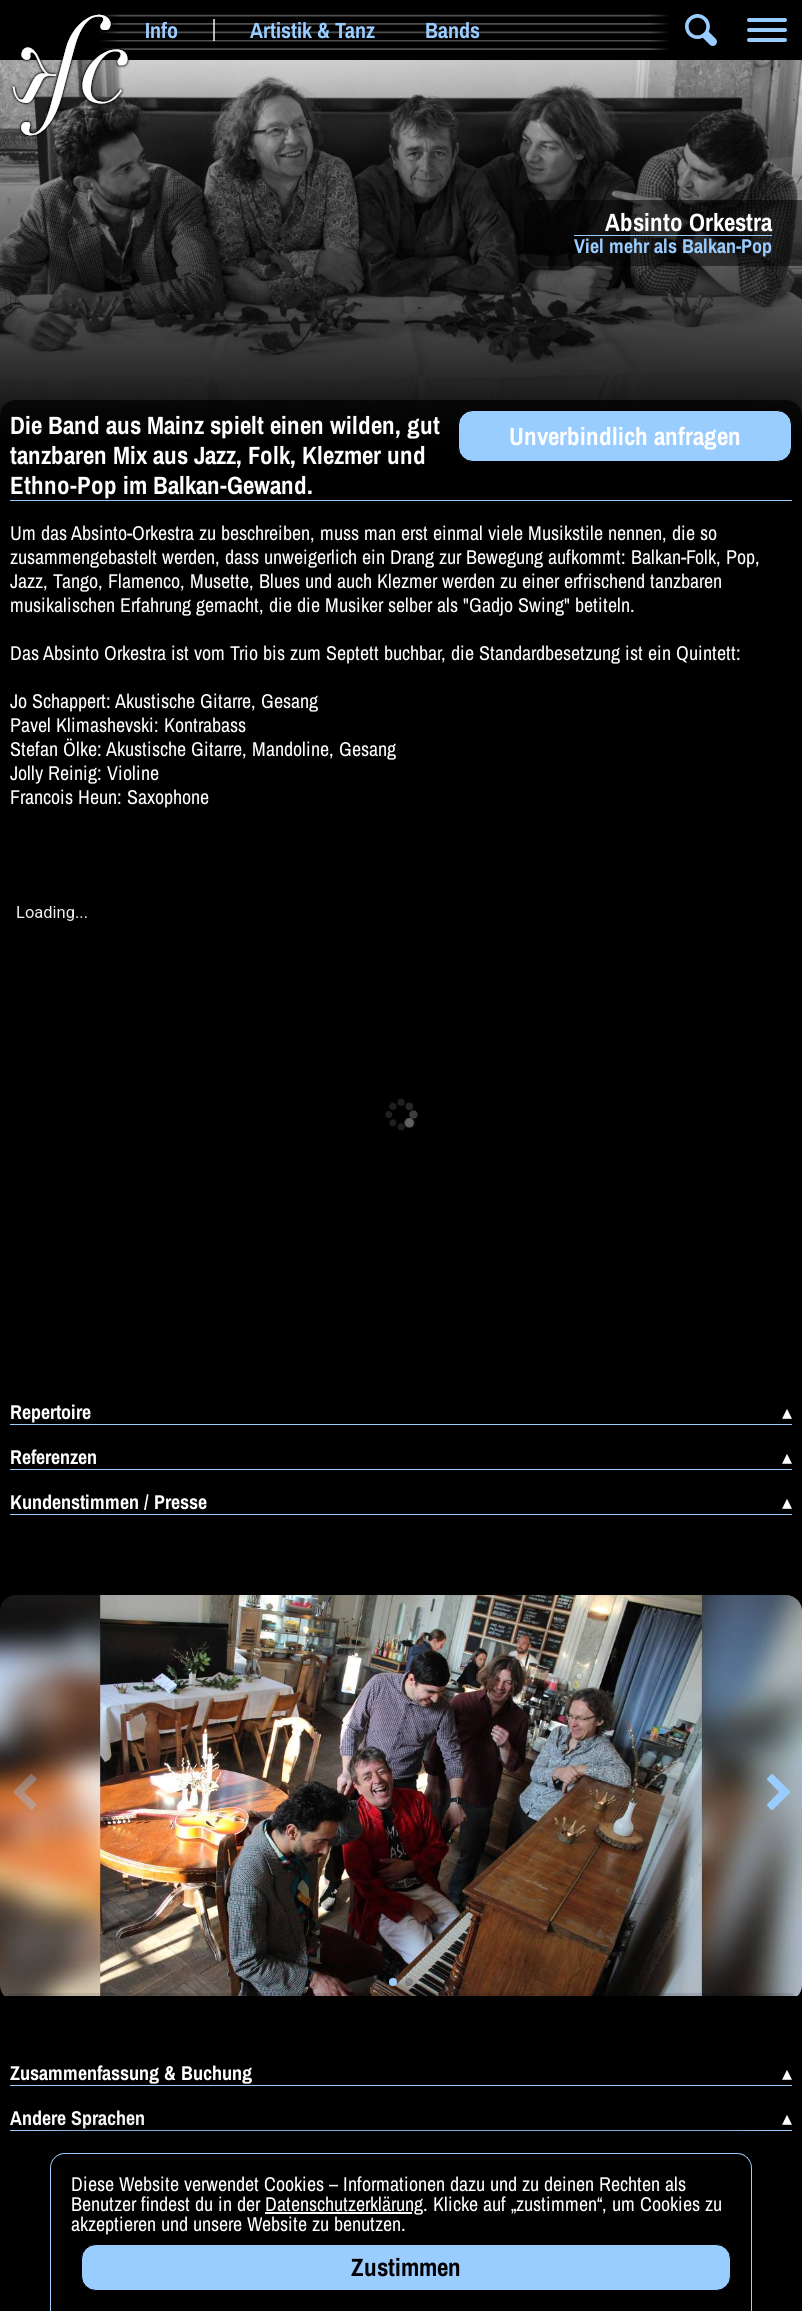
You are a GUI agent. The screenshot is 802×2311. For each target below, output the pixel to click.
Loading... (52, 913)
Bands (452, 30)
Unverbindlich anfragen (625, 436)
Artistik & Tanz (312, 30)
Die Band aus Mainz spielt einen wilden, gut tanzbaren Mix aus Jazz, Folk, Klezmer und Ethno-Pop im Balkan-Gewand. (225, 455)
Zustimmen (406, 2267)
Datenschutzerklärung (344, 2203)
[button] (23, 1796)
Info (161, 30)
